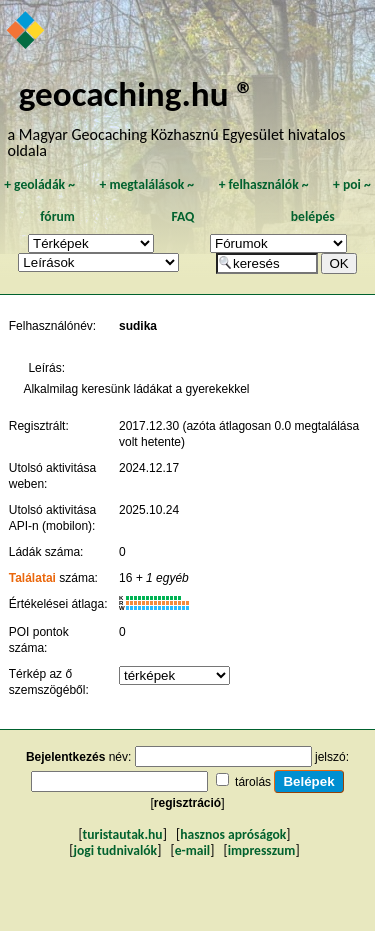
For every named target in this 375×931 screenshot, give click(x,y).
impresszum (262, 850)
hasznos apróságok (233, 834)
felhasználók (264, 184)
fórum (57, 216)
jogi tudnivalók (115, 850)
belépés (313, 216)
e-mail (192, 850)
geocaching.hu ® (137, 93)
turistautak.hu (123, 834)
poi (352, 184)
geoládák (39, 184)
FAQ (182, 216)
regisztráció (187, 803)
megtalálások (146, 184)
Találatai (32, 578)
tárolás (253, 782)
